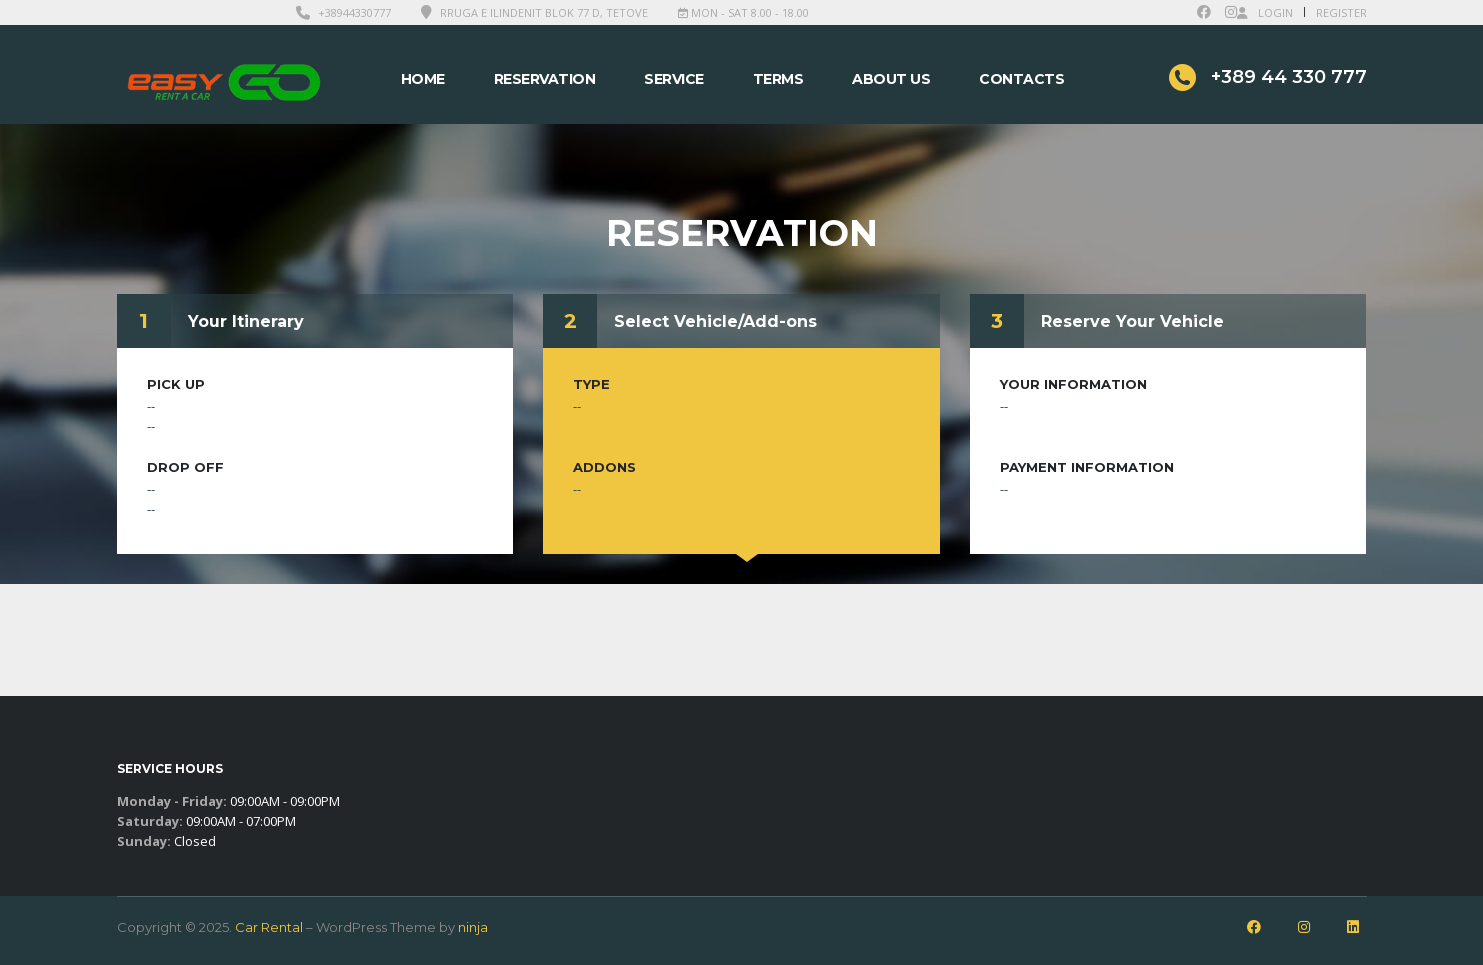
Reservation (545, 79)
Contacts (1021, 79)
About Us (891, 79)
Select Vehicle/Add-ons (715, 321)
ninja (473, 927)
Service (674, 79)
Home (423, 79)
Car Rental (269, 927)
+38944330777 (354, 12)
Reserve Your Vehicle (1132, 321)
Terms (778, 79)
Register (1341, 12)
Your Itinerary (246, 321)
